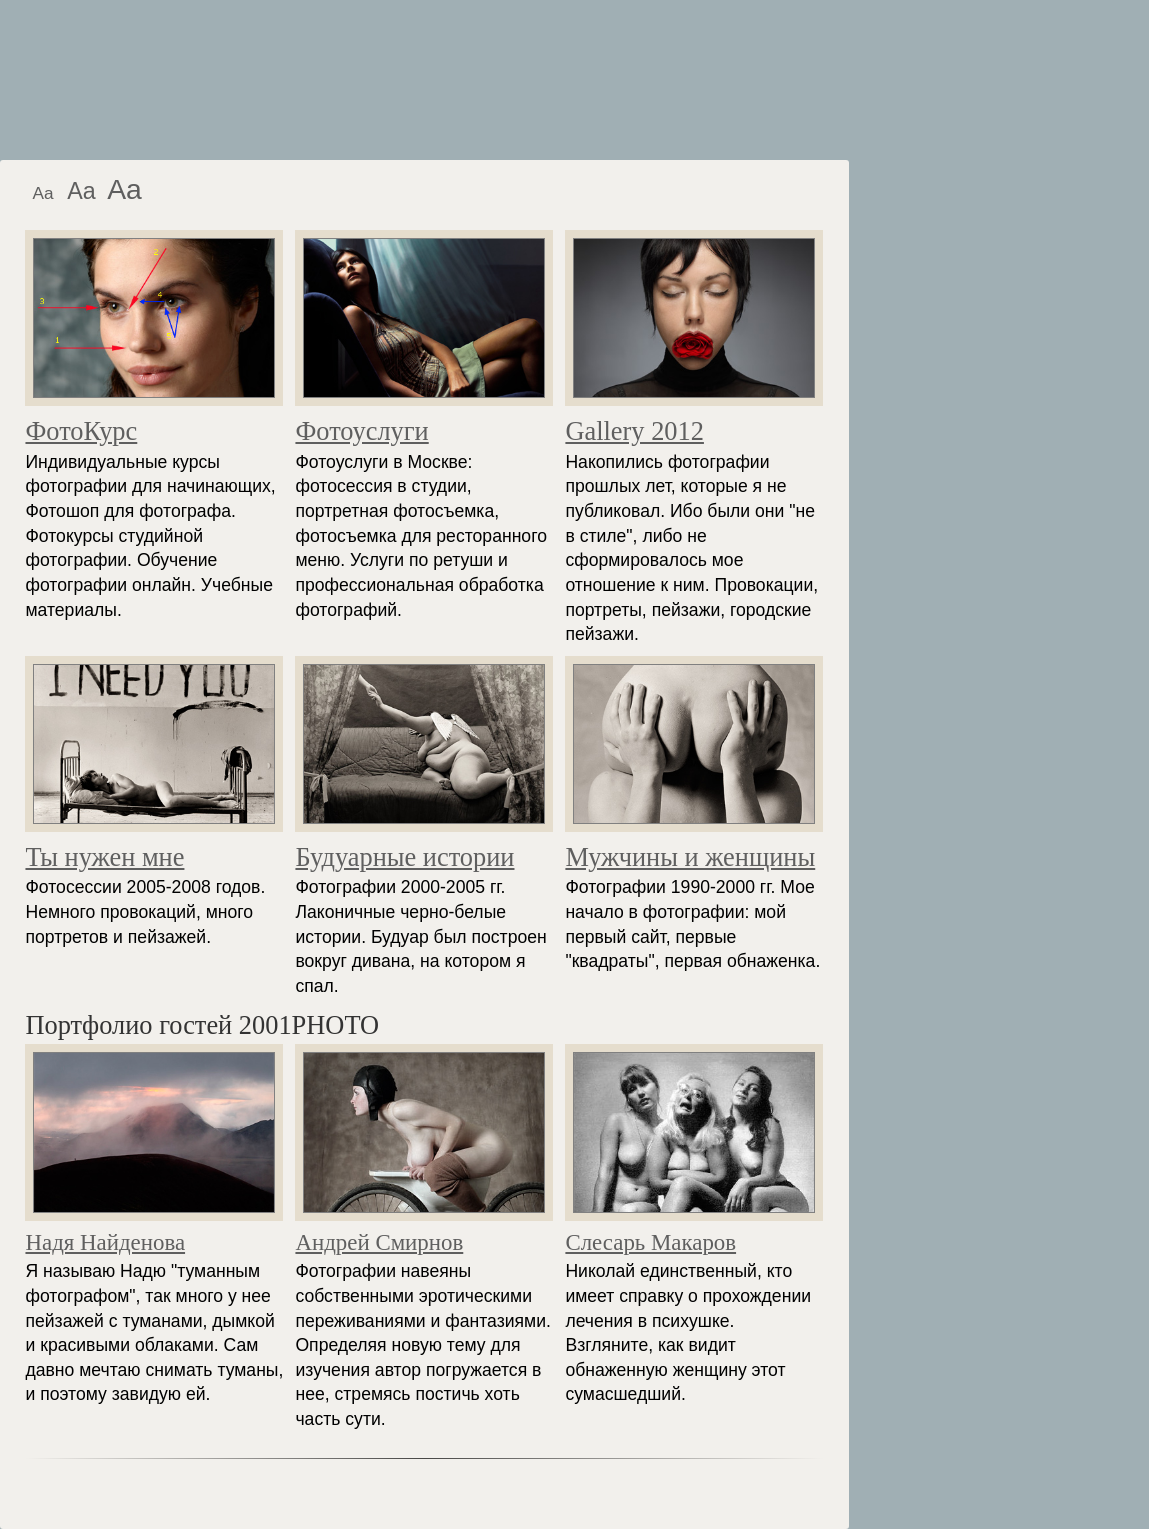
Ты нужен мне (104, 857)
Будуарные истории (404, 857)
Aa (42, 193)
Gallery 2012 (634, 431)
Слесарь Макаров (650, 1242)
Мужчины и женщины (690, 857)
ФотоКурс (81, 431)
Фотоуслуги (361, 431)
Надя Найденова (105, 1242)
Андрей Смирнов (379, 1242)
